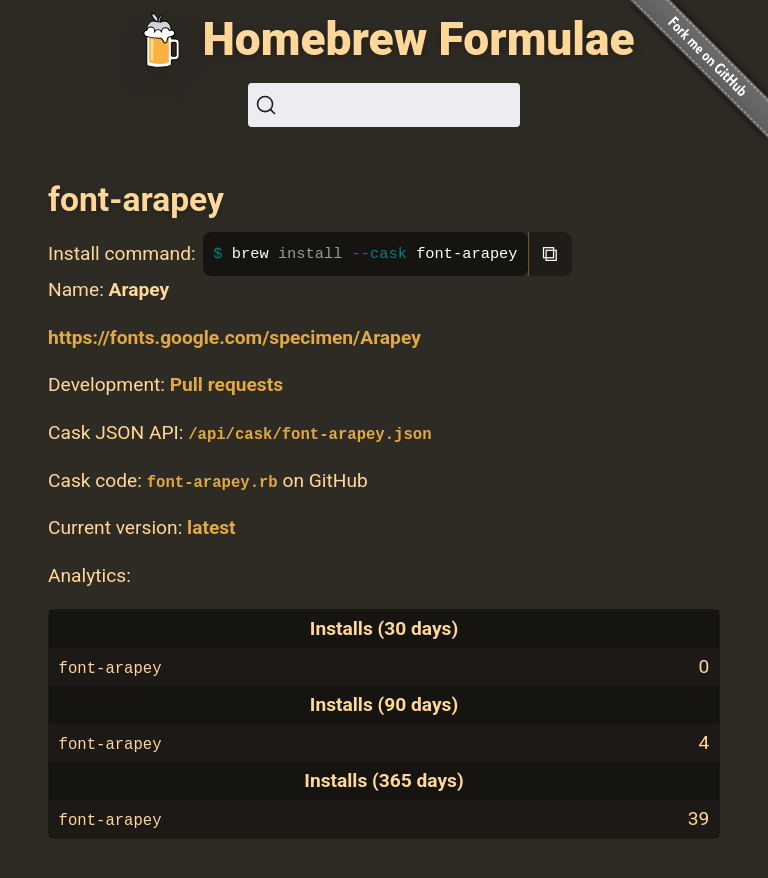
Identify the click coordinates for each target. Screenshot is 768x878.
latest (211, 527)
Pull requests (226, 384)
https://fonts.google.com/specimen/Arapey (234, 337)
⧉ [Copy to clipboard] (550, 253)
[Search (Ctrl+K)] (384, 105)
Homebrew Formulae (418, 39)
